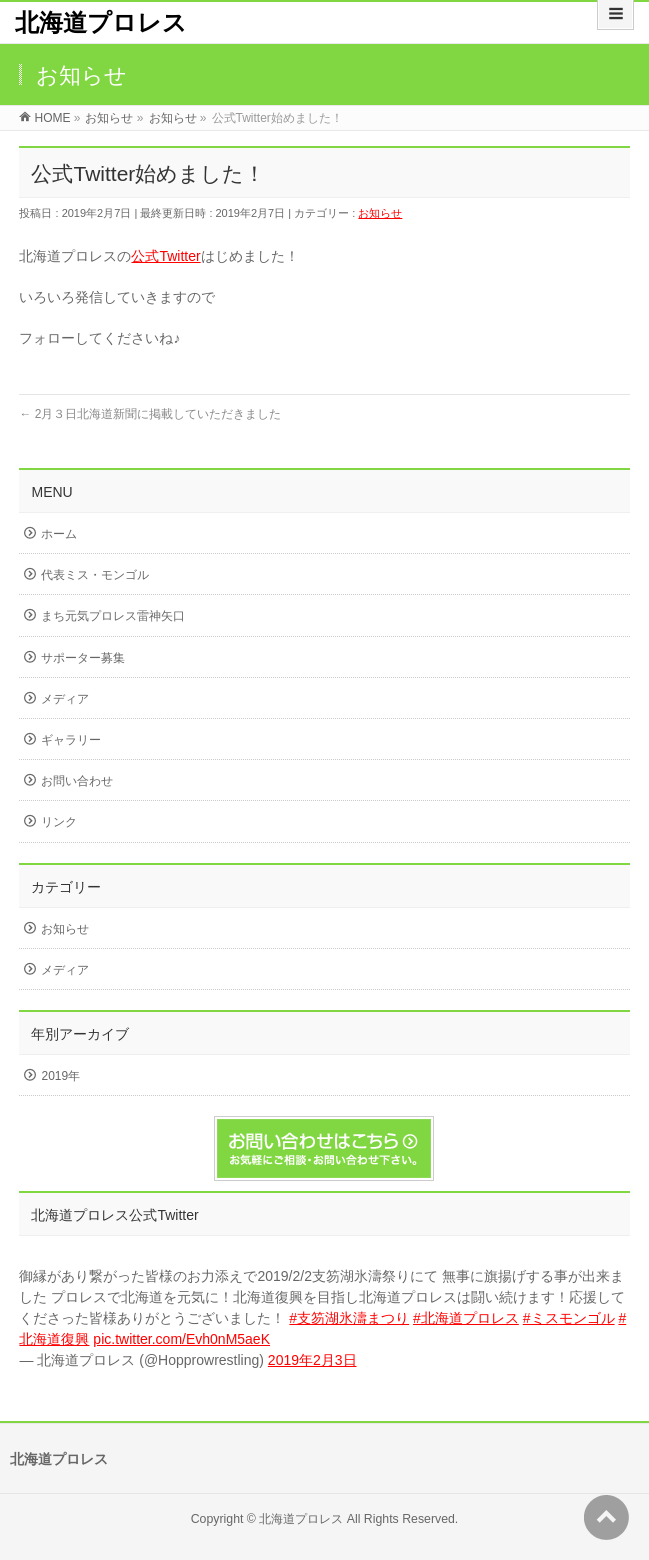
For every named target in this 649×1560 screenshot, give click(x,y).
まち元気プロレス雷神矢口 (113, 616)
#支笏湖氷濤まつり (349, 1318)
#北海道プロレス (466, 1318)
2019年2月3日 (312, 1360)
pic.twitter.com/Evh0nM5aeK (181, 1339)
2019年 (60, 1076)
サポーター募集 (83, 658)
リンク (59, 822)
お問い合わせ (77, 781)
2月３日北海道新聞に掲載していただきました (150, 414)
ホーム (59, 534)
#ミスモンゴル (569, 1318)
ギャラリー (71, 740)
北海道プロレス (101, 22)
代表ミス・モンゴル (95, 575)
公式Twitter (165, 256)
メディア (65, 699)
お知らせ (380, 213)
